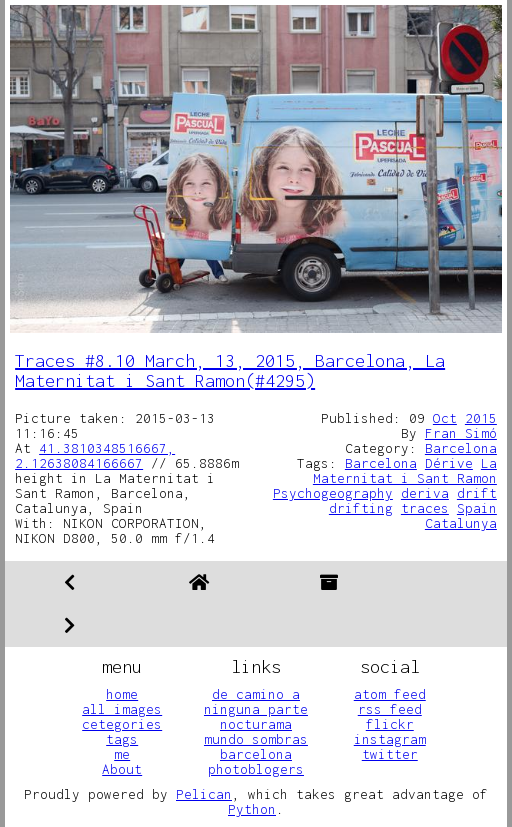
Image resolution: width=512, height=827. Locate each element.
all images (122, 709)
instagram (390, 739)
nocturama (256, 724)
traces (425, 508)
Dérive (449, 463)
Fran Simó (461, 433)
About (122, 769)
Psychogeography (333, 493)
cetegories (122, 724)
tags (122, 739)
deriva (425, 493)
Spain (477, 508)
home (122, 694)
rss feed (390, 709)
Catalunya (461, 523)
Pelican (204, 794)
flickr (390, 724)
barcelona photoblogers (256, 761)
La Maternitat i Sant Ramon (405, 470)
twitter (390, 754)
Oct (445, 418)
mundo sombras (256, 739)
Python (252, 809)
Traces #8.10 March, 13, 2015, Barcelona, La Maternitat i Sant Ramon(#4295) (230, 370)
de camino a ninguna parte (256, 701)
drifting (361, 508)
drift (477, 493)
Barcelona (461, 448)
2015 (481, 418)
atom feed (390, 694)
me (122, 754)
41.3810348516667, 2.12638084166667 (95, 455)
